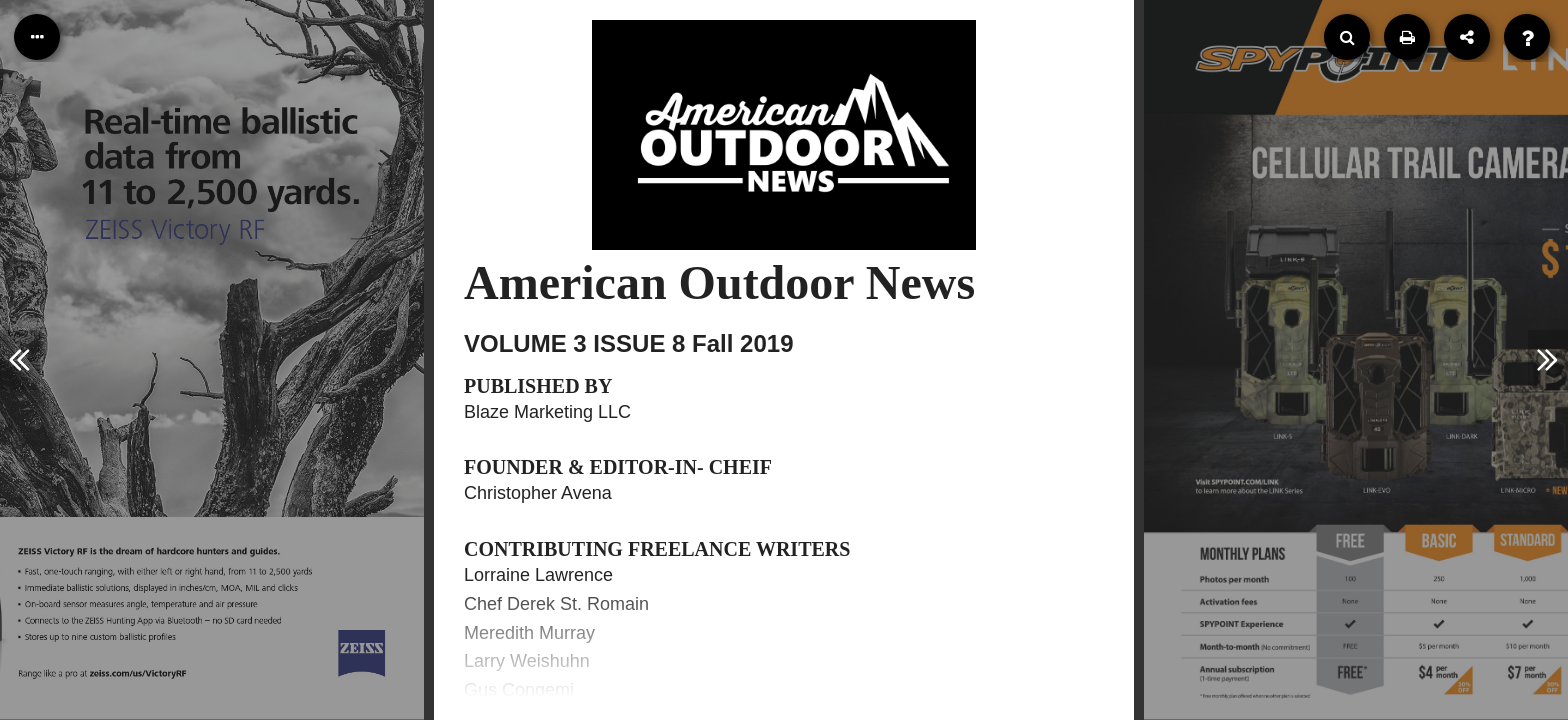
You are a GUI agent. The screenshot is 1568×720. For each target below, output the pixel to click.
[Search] (1347, 37)
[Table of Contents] (37, 37)
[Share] (1467, 37)
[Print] (1407, 37)
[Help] (1527, 37)
